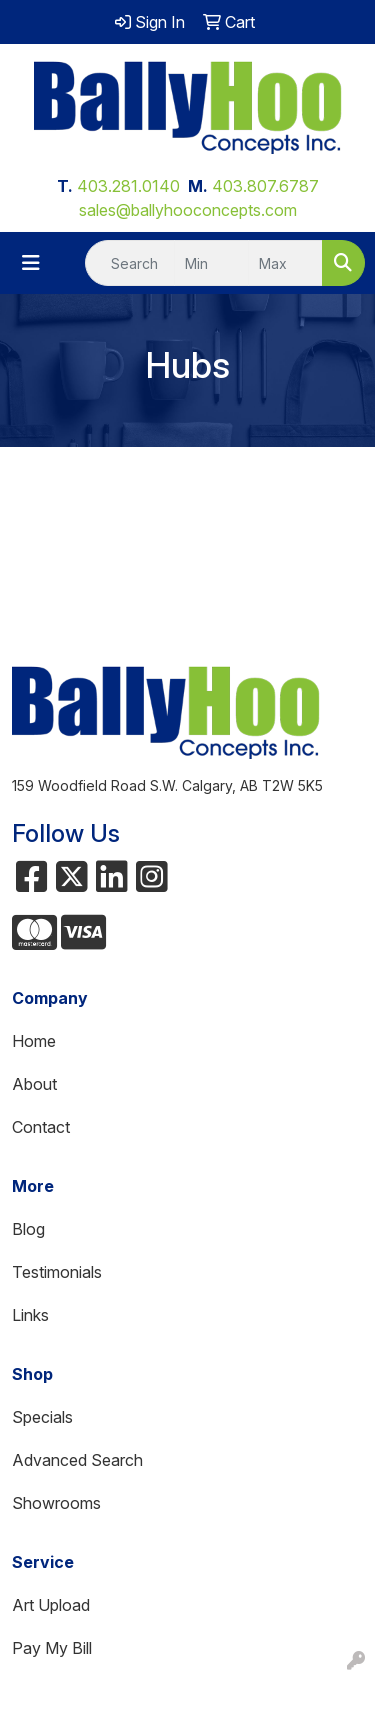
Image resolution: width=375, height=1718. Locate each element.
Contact (41, 1127)
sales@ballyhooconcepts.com (188, 210)
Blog (28, 1229)
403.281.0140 (128, 186)
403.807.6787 (265, 186)
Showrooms (56, 1503)
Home (34, 1041)
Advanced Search (77, 1460)
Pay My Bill (52, 1648)
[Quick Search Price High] (285, 263)
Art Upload (51, 1605)
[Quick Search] (130, 263)
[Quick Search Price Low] (211, 263)
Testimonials (57, 1272)
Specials (42, 1417)
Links (30, 1315)
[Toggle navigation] (31, 263)
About (34, 1084)
